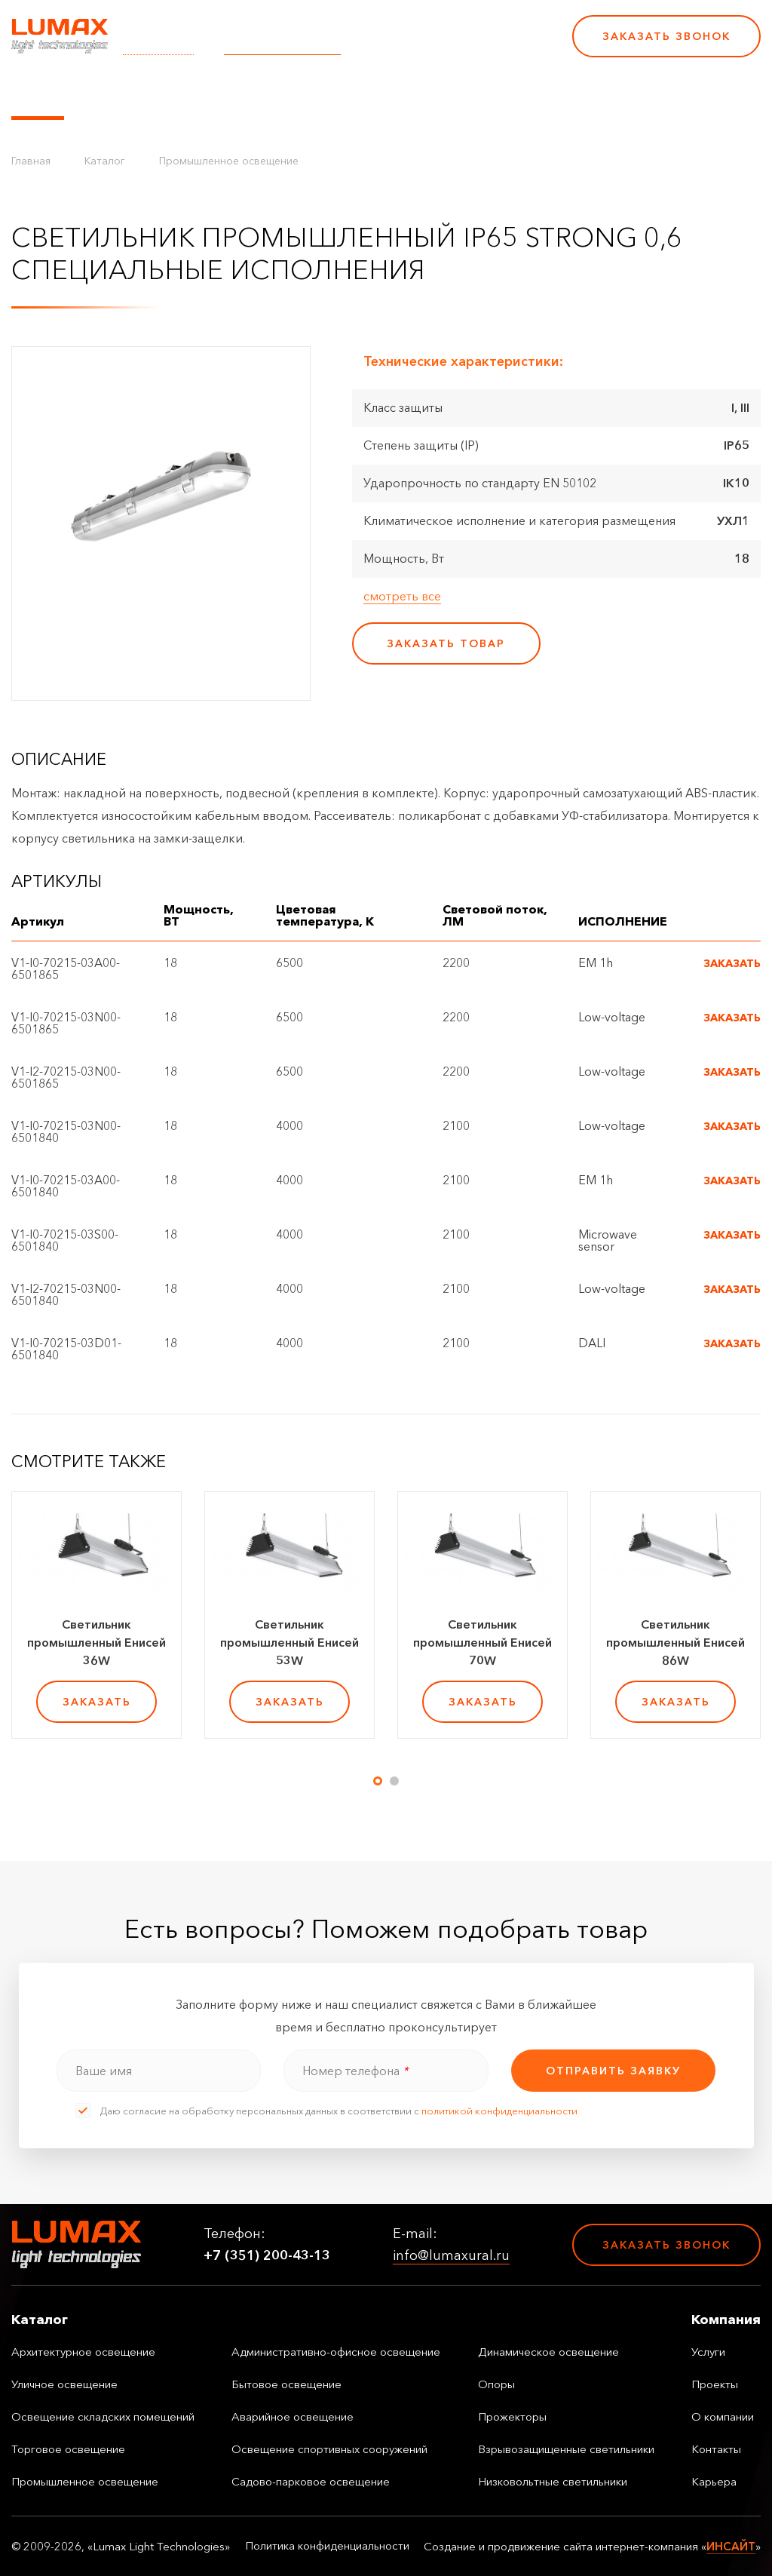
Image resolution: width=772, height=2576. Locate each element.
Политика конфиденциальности (327, 2546)
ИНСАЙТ (730, 2546)
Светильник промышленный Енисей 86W (675, 1642)
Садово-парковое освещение (310, 2481)
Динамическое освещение (548, 2351)
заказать (97, 1702)
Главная (31, 160)
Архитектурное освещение (83, 2351)
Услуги (281, 92)
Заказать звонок (666, 36)
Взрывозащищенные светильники (566, 2449)
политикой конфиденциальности (499, 2111)
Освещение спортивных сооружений (329, 2449)
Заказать (732, 963)
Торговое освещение (68, 2449)
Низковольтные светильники (552, 2481)
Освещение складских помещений (103, 2416)
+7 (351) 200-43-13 (457, 46)
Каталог (37, 92)
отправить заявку (613, 2070)
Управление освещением (162, 92)
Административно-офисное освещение (335, 2351)
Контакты (514, 92)
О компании (429, 92)
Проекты (346, 92)
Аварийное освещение (292, 2416)
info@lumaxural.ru (282, 46)
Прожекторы (512, 2416)
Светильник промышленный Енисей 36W (96, 1642)
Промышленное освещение (229, 160)
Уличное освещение (64, 2384)
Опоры (496, 2384)
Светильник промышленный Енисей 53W (289, 1642)
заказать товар (446, 643)
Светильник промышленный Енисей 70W (482, 1642)
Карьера (586, 92)
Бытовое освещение (286, 2384)
